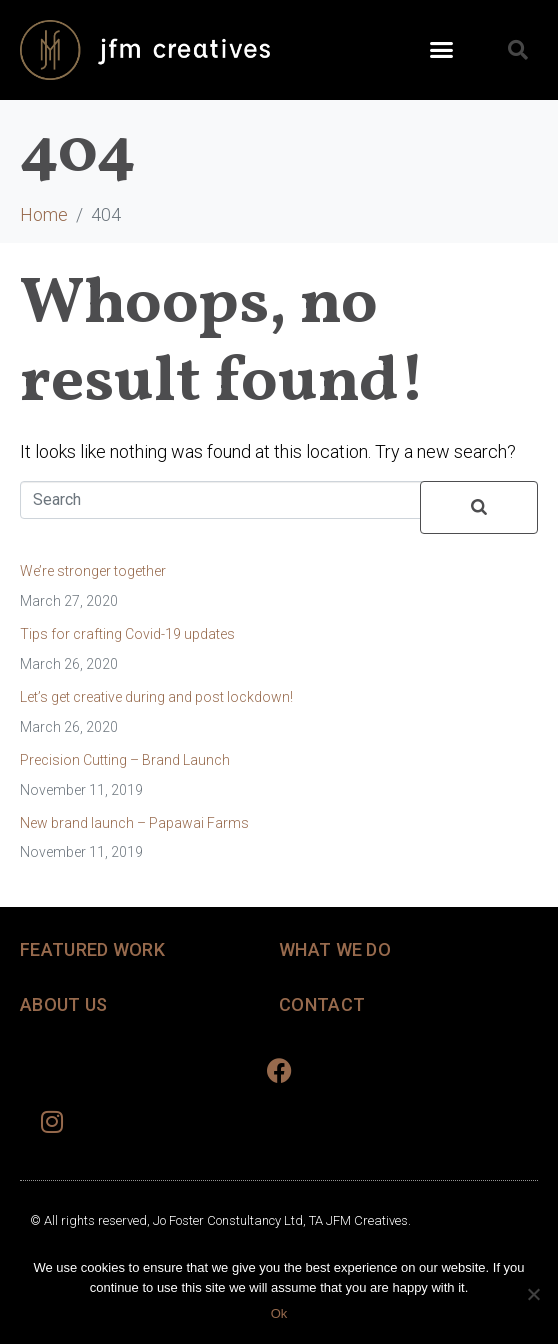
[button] (442, 50)
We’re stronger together (93, 571)
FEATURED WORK (92, 949)
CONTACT (322, 1004)
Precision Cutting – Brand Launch (125, 760)
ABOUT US (63, 1004)
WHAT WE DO (335, 949)
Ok (279, 1313)
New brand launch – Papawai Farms (134, 823)
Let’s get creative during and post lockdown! (156, 697)
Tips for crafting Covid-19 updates (127, 634)
